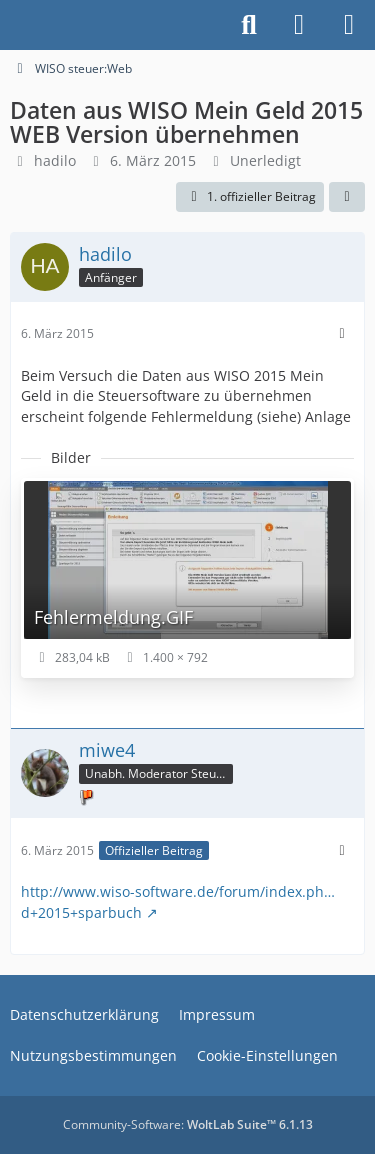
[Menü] (349, 25)
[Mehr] (342, 333)
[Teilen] (347, 197)
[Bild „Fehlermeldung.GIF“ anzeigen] (187, 578)
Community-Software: (188, 1124)
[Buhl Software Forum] (10, 25)
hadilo (55, 160)
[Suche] (249, 25)
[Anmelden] (299, 25)
